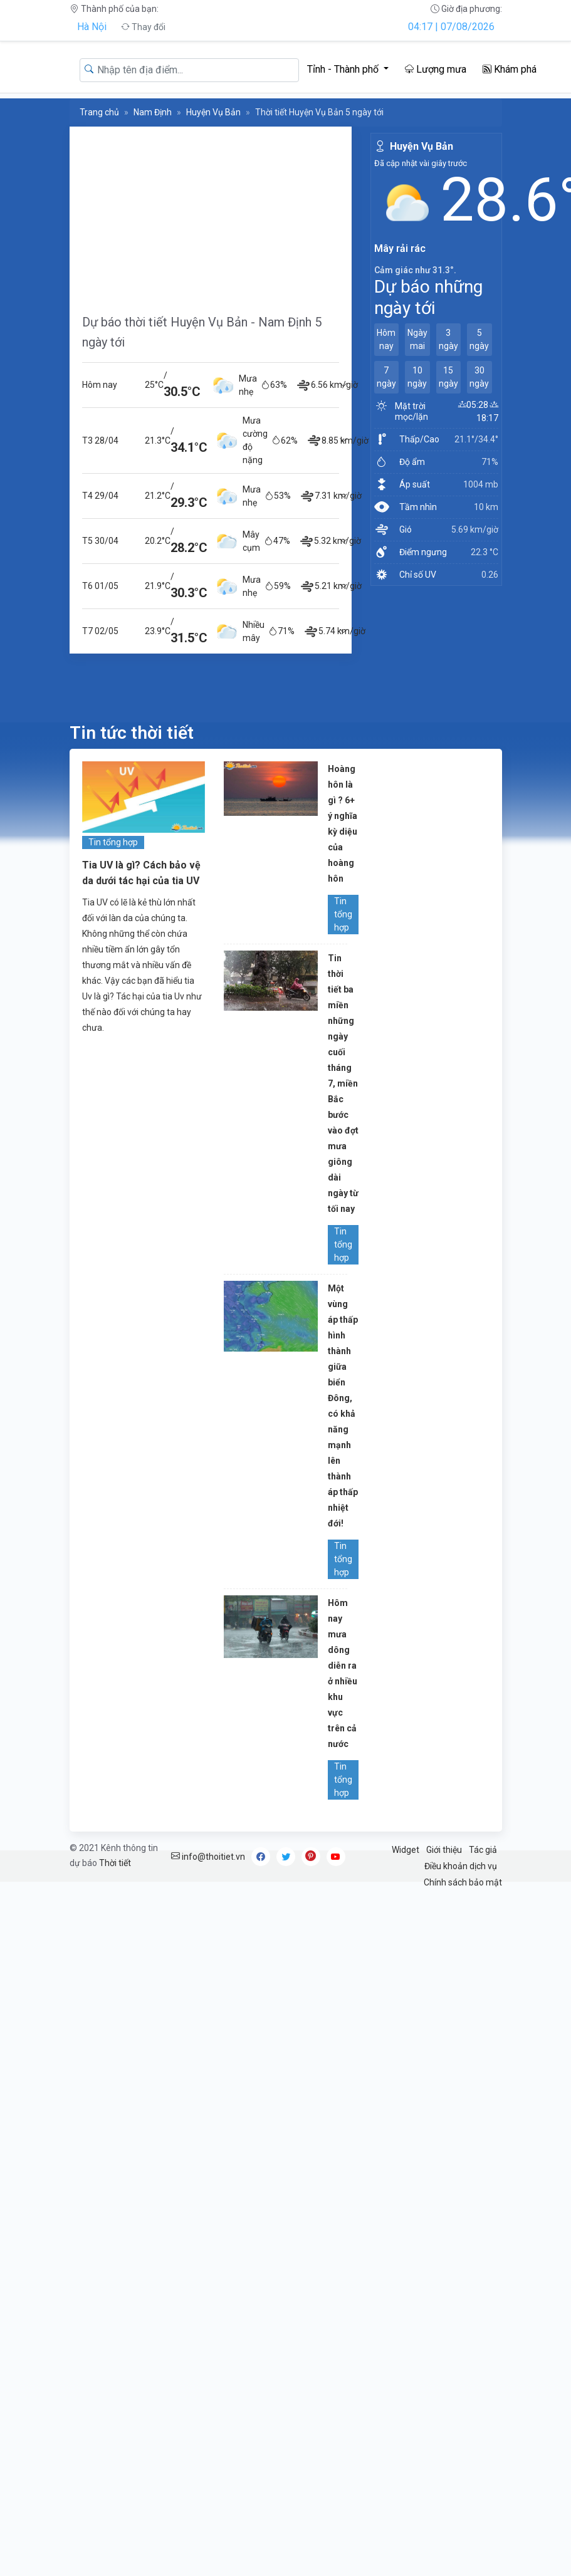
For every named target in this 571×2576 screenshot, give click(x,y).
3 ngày (448, 339)
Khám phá (510, 69)
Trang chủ (99, 112)
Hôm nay (386, 339)
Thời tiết (115, 1863)
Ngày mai (417, 339)
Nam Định (153, 112)
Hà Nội (92, 27)
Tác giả (483, 1850)
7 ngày (386, 376)
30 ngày (479, 376)
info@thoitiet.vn (208, 1857)
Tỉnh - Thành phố (344, 69)
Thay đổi (143, 27)
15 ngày (448, 376)
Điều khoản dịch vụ (460, 1866)
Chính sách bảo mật (463, 1882)
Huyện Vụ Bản (213, 112)
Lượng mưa (435, 69)
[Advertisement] (211, 214)
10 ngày (417, 376)
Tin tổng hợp (113, 842)
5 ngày (479, 339)
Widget (405, 1850)
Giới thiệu (444, 1850)
